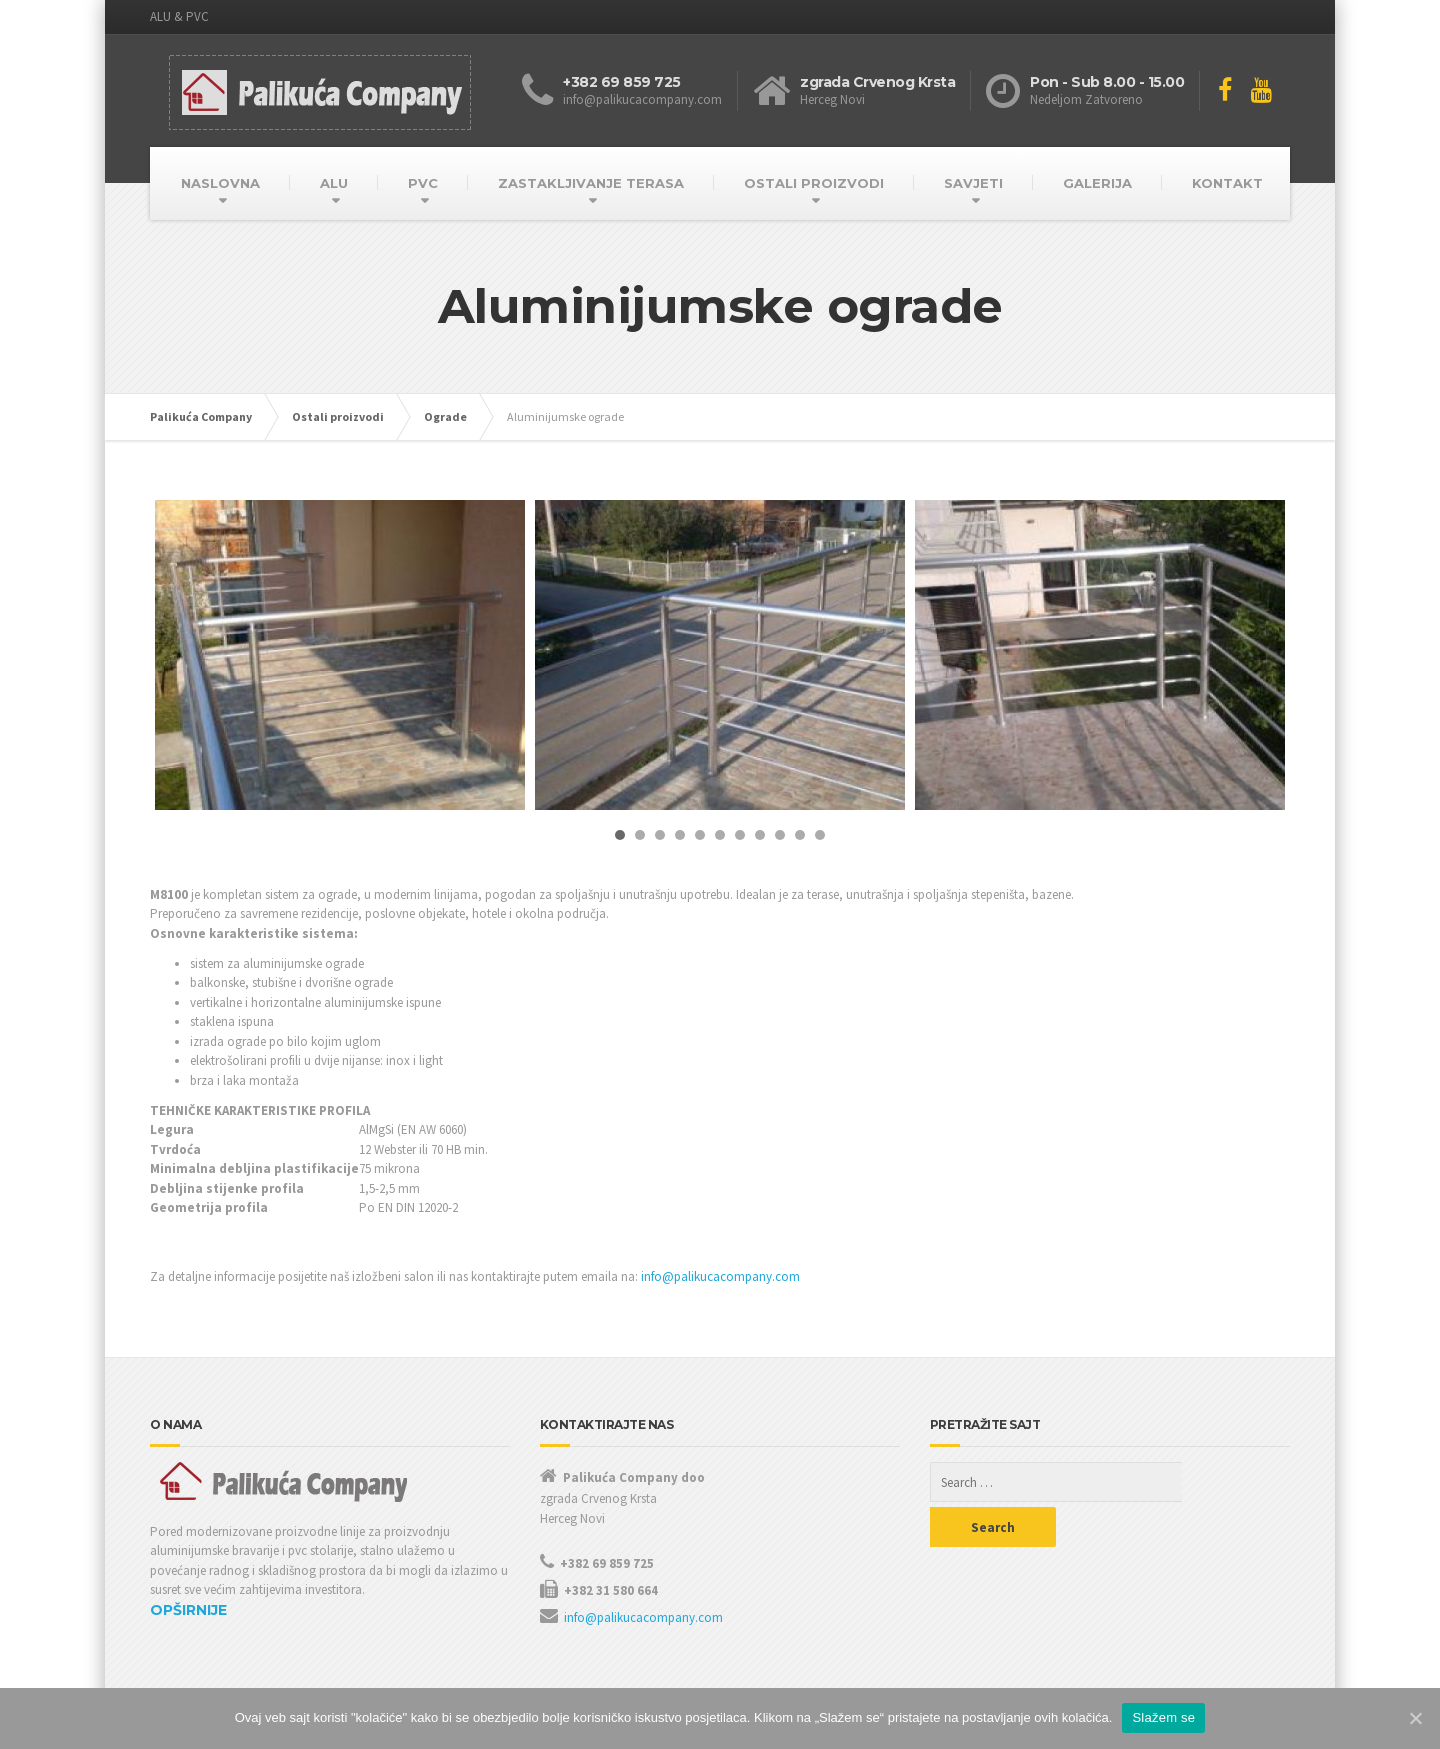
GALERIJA (1097, 183)
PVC (423, 183)
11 (820, 835)
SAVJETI (973, 183)
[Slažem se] (1415, 1718)
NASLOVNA (220, 183)
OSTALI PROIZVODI (814, 183)
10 (800, 835)
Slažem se (1163, 1717)
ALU (334, 183)
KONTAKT (1227, 183)
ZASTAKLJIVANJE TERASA (591, 183)
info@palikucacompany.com (720, 1276)
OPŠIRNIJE (188, 1610)
